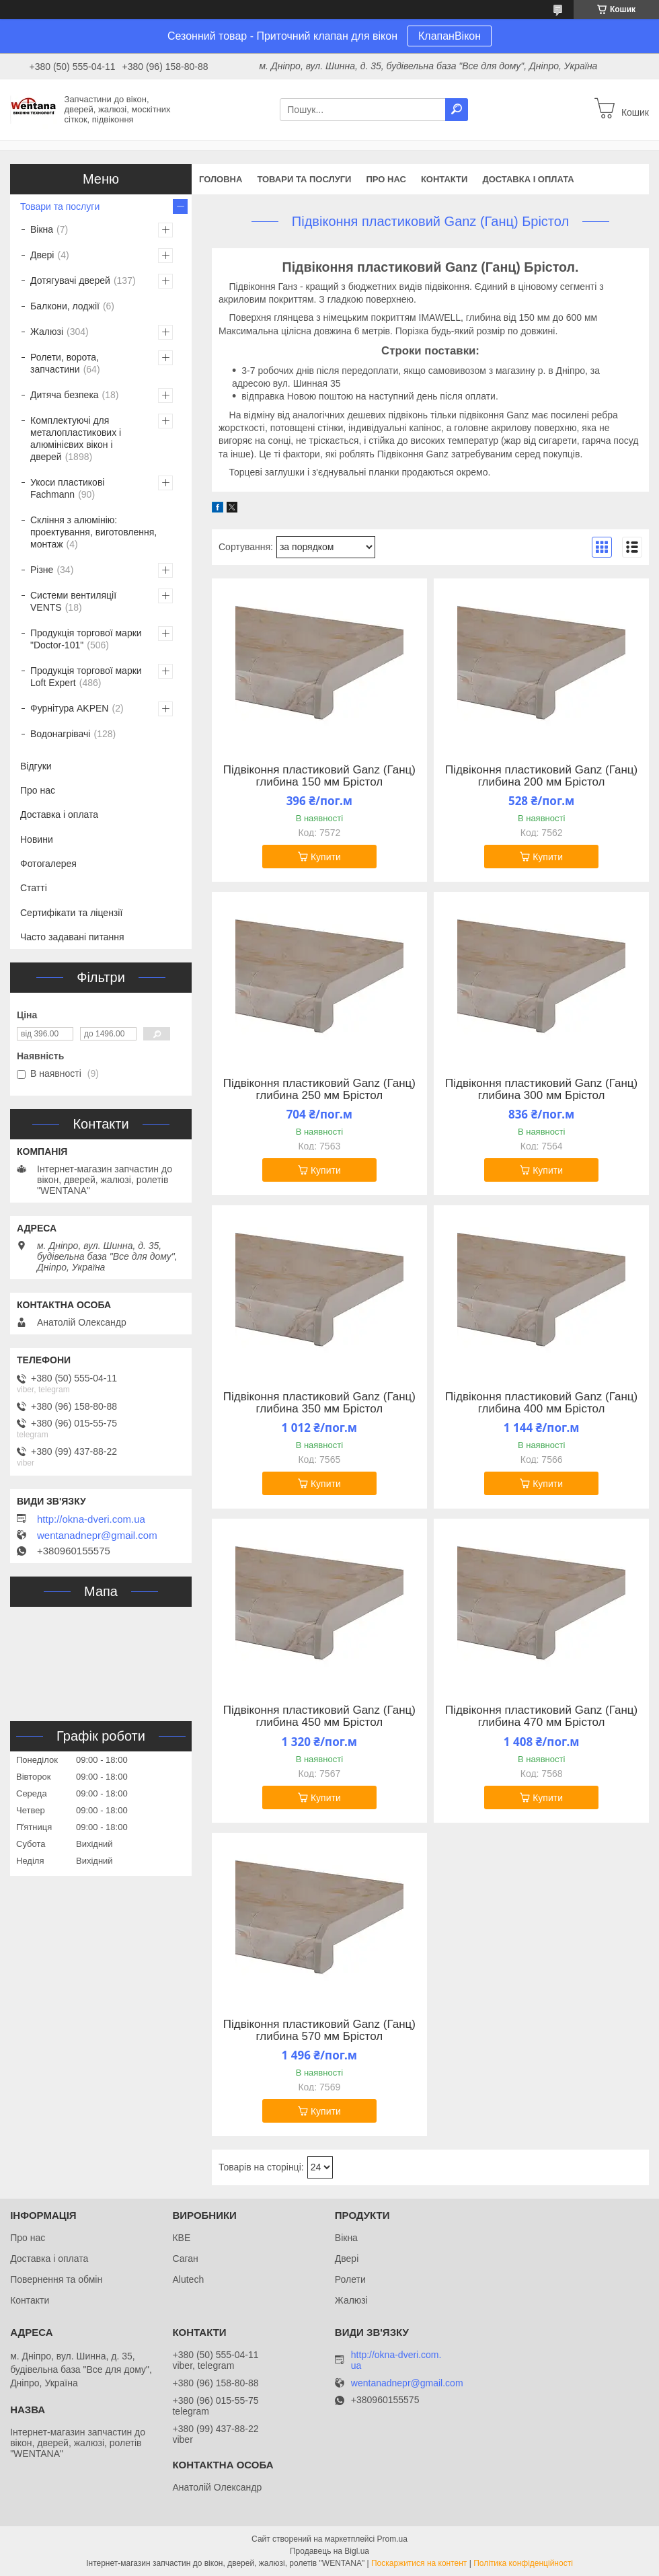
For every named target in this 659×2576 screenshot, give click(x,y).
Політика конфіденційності (523, 2563)
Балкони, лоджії (65, 306)
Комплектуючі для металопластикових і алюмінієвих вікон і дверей (75, 438)
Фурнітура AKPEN (69, 708)
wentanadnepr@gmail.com (97, 1535)
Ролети (350, 2279)
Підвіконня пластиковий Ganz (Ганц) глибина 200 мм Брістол (541, 776)
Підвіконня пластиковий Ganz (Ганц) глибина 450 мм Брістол (319, 1716)
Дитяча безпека (64, 394)
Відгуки (36, 766)
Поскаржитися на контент (419, 2563)
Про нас (385, 179)
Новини (36, 839)
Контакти (444, 179)
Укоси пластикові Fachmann (67, 488)
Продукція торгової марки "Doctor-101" (86, 639)
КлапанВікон (449, 36)
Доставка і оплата (528, 179)
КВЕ (181, 2237)
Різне (41, 569)
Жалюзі (46, 331)
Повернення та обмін (56, 2279)
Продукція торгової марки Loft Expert (86, 676)
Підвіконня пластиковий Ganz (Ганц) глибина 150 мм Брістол (319, 776)
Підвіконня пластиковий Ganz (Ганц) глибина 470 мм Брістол (541, 1716)
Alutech (188, 2279)
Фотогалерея (48, 863)
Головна (220, 179)
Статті (33, 887)
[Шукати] (456, 109)
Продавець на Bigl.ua (329, 2551)
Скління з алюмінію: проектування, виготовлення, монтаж (93, 532)
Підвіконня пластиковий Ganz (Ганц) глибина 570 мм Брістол (319, 2030)
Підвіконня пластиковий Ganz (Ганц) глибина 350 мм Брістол (319, 1403)
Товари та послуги (304, 179)
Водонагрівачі (60, 733)
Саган (185, 2258)
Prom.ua (392, 2539)
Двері (42, 255)
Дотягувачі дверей (70, 280)
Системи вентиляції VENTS (73, 601)
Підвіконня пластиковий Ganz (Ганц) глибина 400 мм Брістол (541, 1403)
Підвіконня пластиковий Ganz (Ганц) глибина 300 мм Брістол (541, 1089)
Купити (326, 856)
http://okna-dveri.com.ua (91, 1519)
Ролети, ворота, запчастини (64, 363)
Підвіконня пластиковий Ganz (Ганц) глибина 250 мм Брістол (319, 1089)
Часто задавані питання (72, 937)
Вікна (41, 229)
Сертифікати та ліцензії (71, 912)
